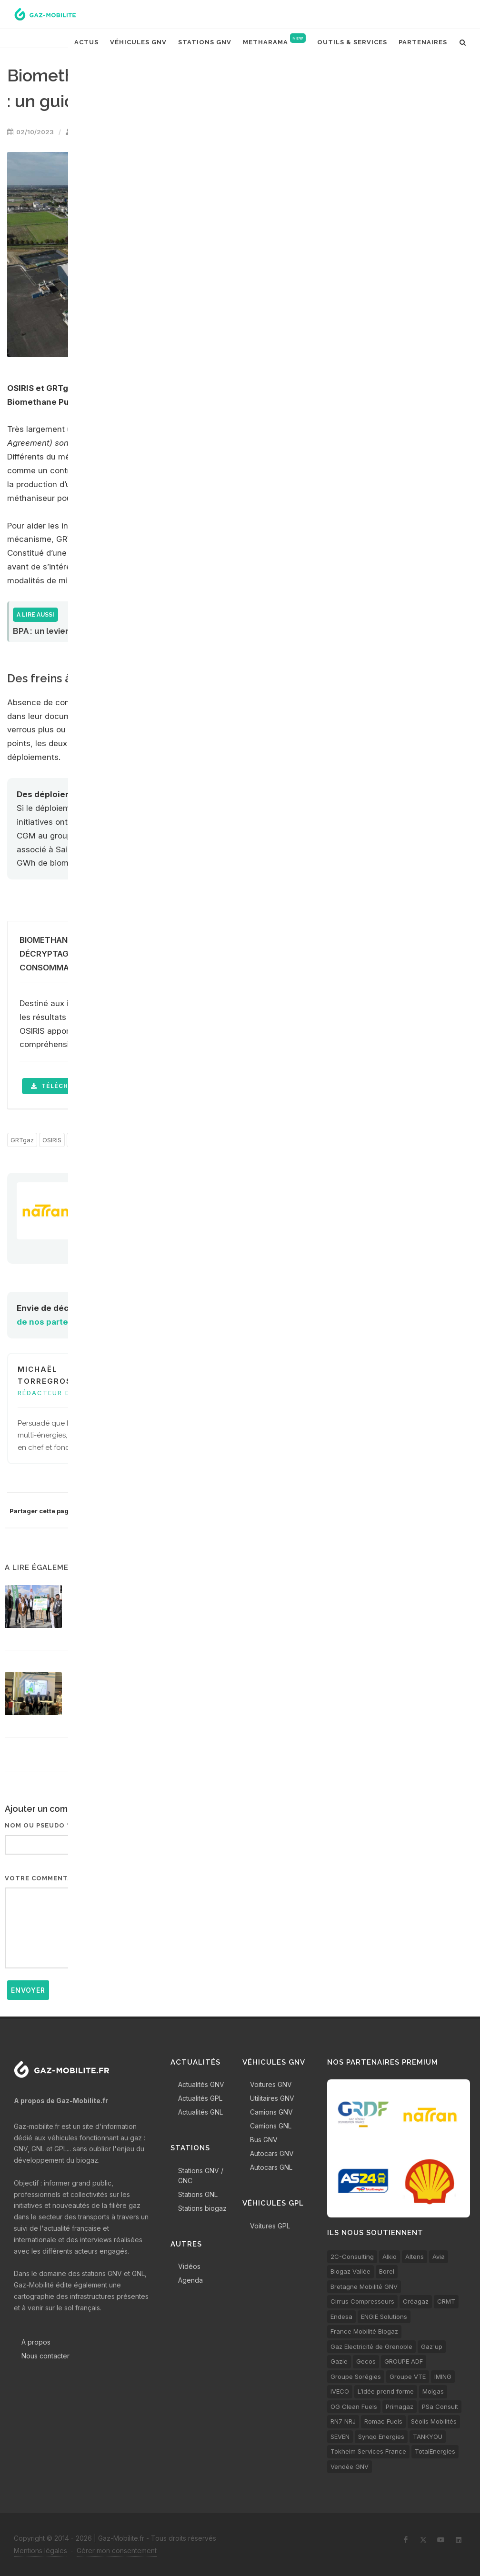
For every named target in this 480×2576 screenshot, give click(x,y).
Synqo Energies (381, 2436)
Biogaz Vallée (350, 2271)
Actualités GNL (200, 2112)
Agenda (190, 2280)
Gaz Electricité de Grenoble (371, 2346)
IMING (442, 2376)
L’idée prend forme (386, 2391)
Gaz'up (431, 2346)
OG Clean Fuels (353, 2406)
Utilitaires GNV (272, 2098)
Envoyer (28, 1990)
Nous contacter (45, 2356)
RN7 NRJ (343, 2421)
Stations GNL (198, 2194)
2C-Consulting (352, 2256)
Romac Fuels (383, 2421)
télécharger (60, 1085)
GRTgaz (22, 1140)
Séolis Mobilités (434, 2421)
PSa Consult (440, 2406)
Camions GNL (270, 2126)
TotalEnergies (435, 2451)
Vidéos (189, 2266)
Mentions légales (40, 2550)
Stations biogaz (202, 2208)
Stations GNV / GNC (200, 2176)
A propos (35, 2342)
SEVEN (340, 2436)
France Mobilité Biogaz (364, 2331)
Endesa (341, 2316)
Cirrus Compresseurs (362, 2301)
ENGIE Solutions (384, 2316)
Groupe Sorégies (355, 2376)
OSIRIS (51, 1140)
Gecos (366, 2361)
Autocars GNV (272, 2153)
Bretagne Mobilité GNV (364, 2286)
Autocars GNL (271, 2167)
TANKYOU (427, 2436)
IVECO (339, 2391)
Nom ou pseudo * (37, 1825)
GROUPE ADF (403, 2361)
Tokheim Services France (368, 2451)
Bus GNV (264, 2140)
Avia (438, 2256)
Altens (414, 2256)
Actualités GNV (201, 2084)
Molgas (433, 2391)
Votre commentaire (44, 1878)
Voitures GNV (271, 2084)
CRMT (446, 2301)
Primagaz (399, 2406)
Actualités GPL (200, 2098)
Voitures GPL (270, 2226)
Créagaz (416, 2301)
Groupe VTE (408, 2376)
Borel (386, 2271)
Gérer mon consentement (117, 2550)
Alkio (389, 2256)
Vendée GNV (349, 2466)
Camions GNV (271, 2112)
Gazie (339, 2361)
